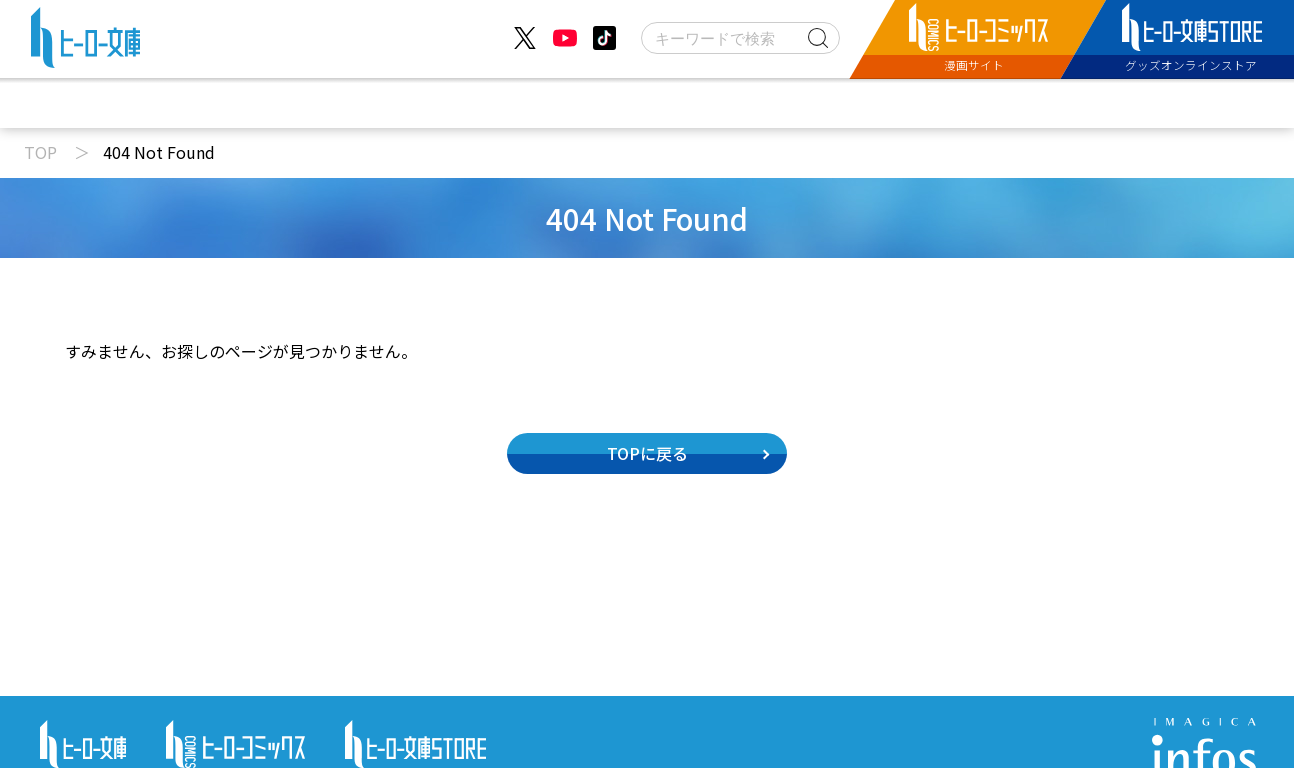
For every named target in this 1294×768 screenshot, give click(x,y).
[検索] (740, 38)
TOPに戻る (647, 453)
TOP (40, 152)
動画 (485, 103)
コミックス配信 (752, 103)
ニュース (371, 103)
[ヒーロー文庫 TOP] (85, 42)
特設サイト (914, 103)
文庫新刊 (599, 103)
